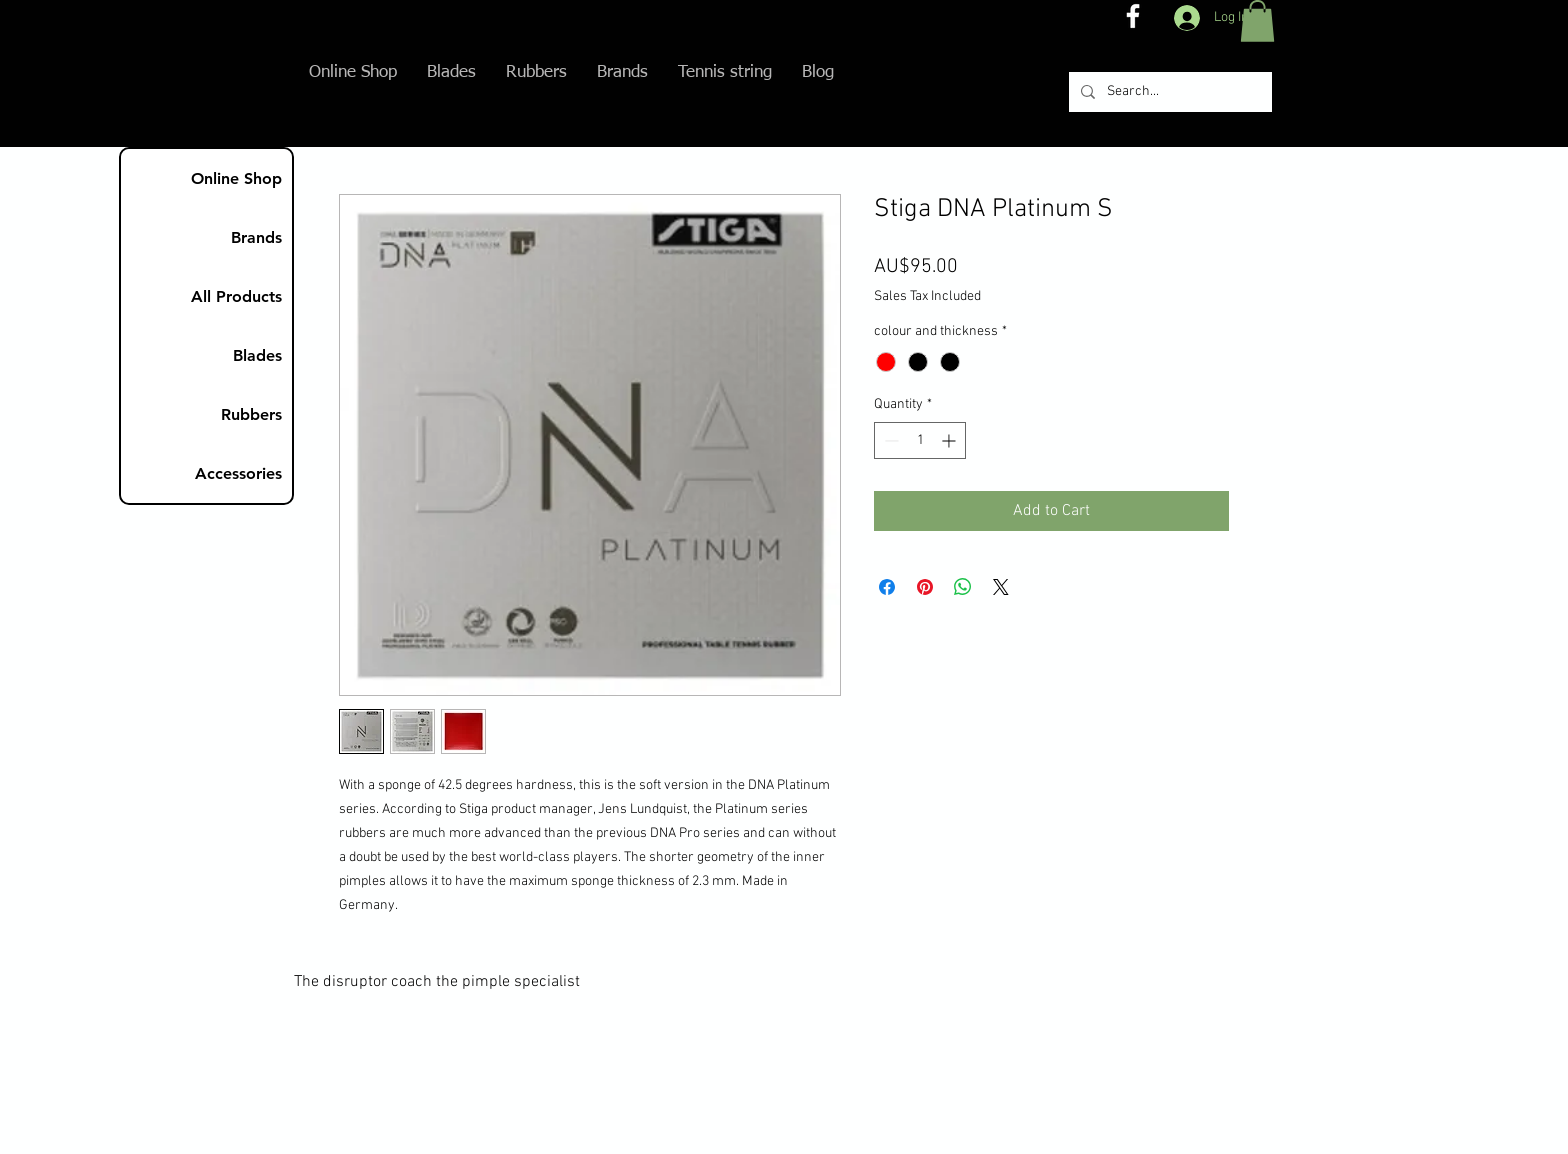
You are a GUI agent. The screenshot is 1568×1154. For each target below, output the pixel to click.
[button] (1257, 21)
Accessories (238, 473)
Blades (257, 355)
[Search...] (1168, 92)
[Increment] (950, 440)
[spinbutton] (920, 440)
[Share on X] (1001, 587)
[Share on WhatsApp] (963, 587)
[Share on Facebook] (887, 587)
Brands (256, 237)
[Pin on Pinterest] (925, 587)
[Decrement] (889, 440)
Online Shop (236, 178)
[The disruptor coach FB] (1133, 16)
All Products (236, 296)
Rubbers (251, 414)
